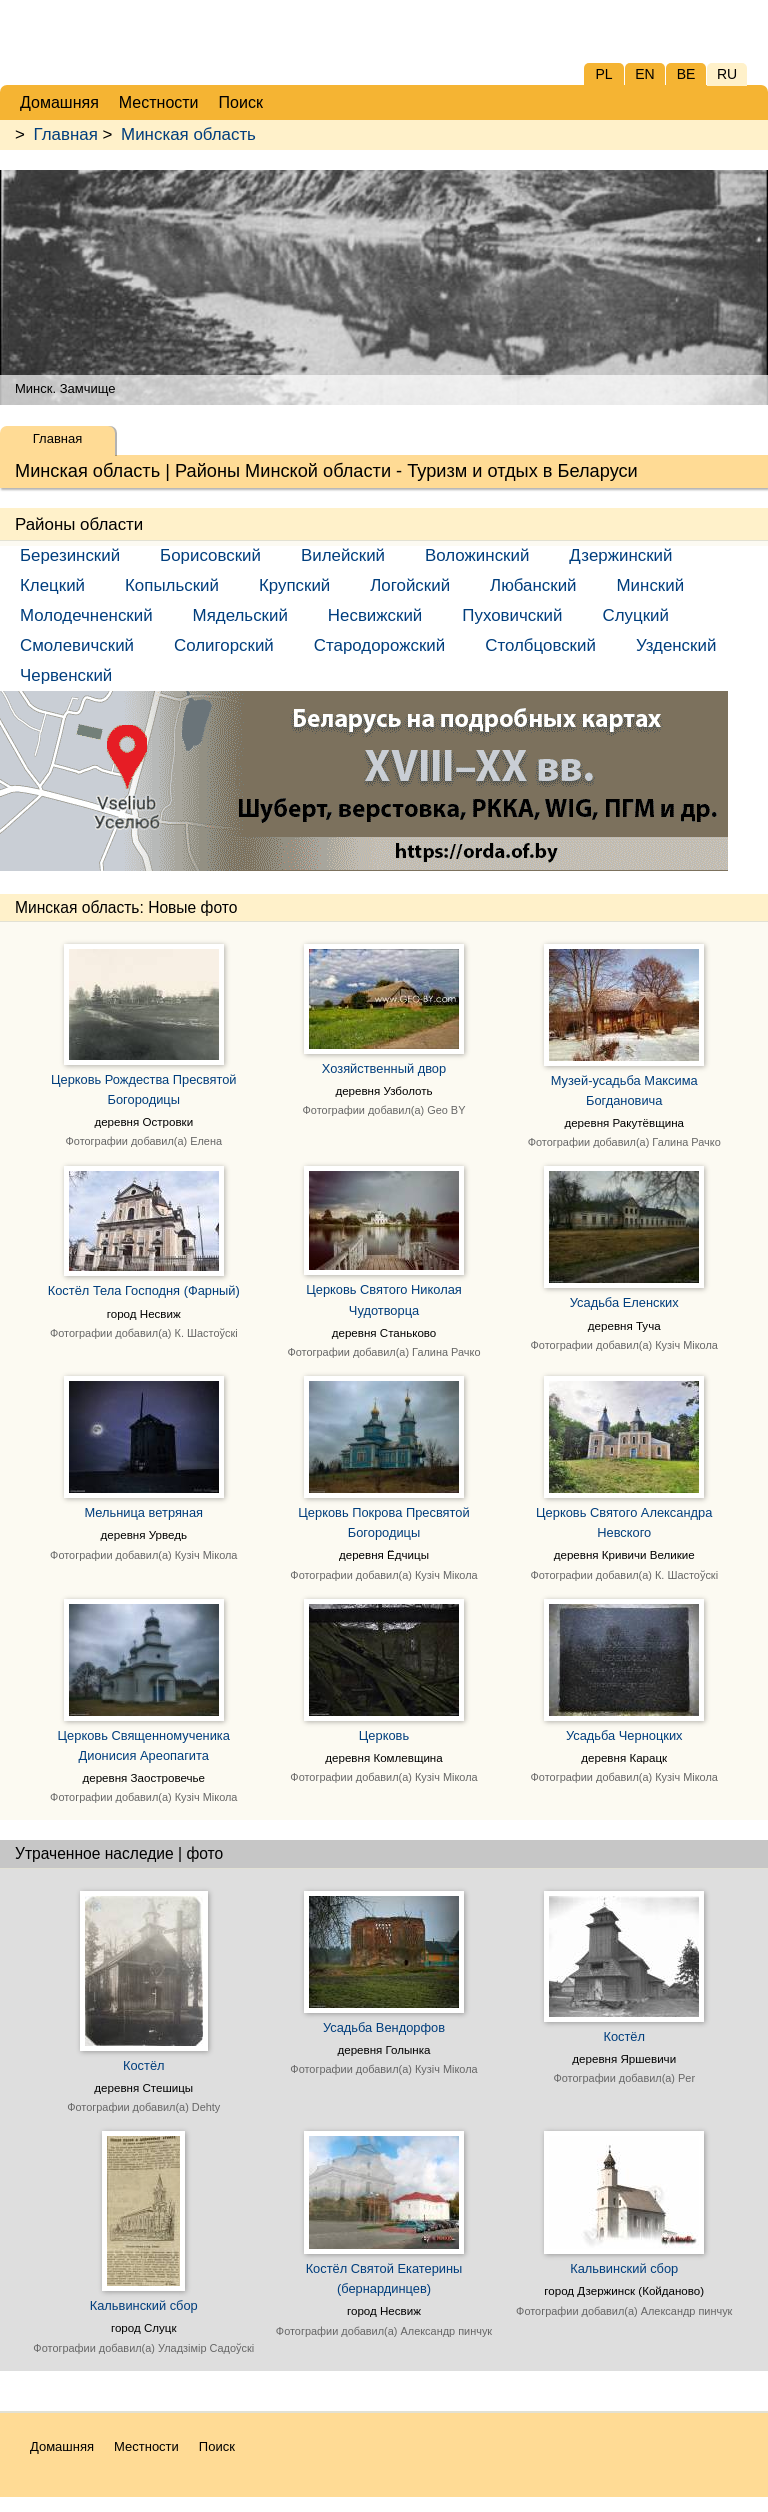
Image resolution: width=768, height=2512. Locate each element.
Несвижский (375, 615)
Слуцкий (635, 615)
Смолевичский (77, 645)
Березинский (70, 555)
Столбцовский (540, 645)
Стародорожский (379, 645)
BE (686, 74)
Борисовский (210, 555)
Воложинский (477, 555)
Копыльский (172, 585)
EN (644, 74)
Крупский (294, 585)
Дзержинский (620, 555)
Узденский (676, 645)
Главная (66, 134)
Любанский (533, 585)
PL (603, 74)
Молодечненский (86, 615)
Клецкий (52, 585)
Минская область (188, 134)
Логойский (410, 585)
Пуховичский (512, 615)
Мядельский (240, 615)
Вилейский (343, 555)
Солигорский (224, 645)
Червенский (66, 675)
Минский (651, 585)
